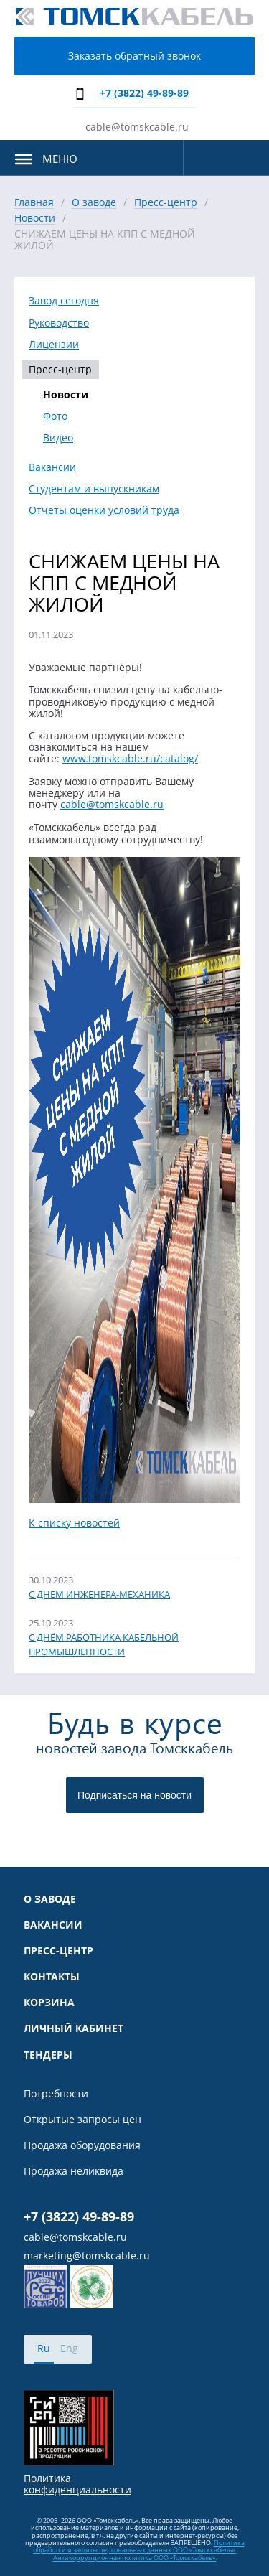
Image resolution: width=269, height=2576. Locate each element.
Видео (58, 438)
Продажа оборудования (82, 2145)
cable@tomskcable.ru (137, 127)
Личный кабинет (73, 2028)
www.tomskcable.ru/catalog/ (130, 758)
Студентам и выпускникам (94, 489)
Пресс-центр (60, 369)
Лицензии (54, 344)
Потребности (56, 2093)
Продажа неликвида (73, 2171)
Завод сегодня (64, 300)
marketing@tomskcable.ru (87, 2256)
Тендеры (48, 2055)
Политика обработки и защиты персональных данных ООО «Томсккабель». (139, 2546)
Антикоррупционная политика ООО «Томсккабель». (135, 2557)
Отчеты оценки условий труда (104, 510)
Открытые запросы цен (82, 2119)
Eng (69, 2348)
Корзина (49, 2002)
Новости (65, 395)
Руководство (59, 323)
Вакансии (52, 467)
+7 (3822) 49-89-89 (144, 93)
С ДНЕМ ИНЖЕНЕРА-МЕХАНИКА (99, 1594)
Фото (55, 416)
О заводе (50, 1899)
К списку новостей (74, 1523)
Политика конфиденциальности (77, 2484)
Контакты (52, 1976)
